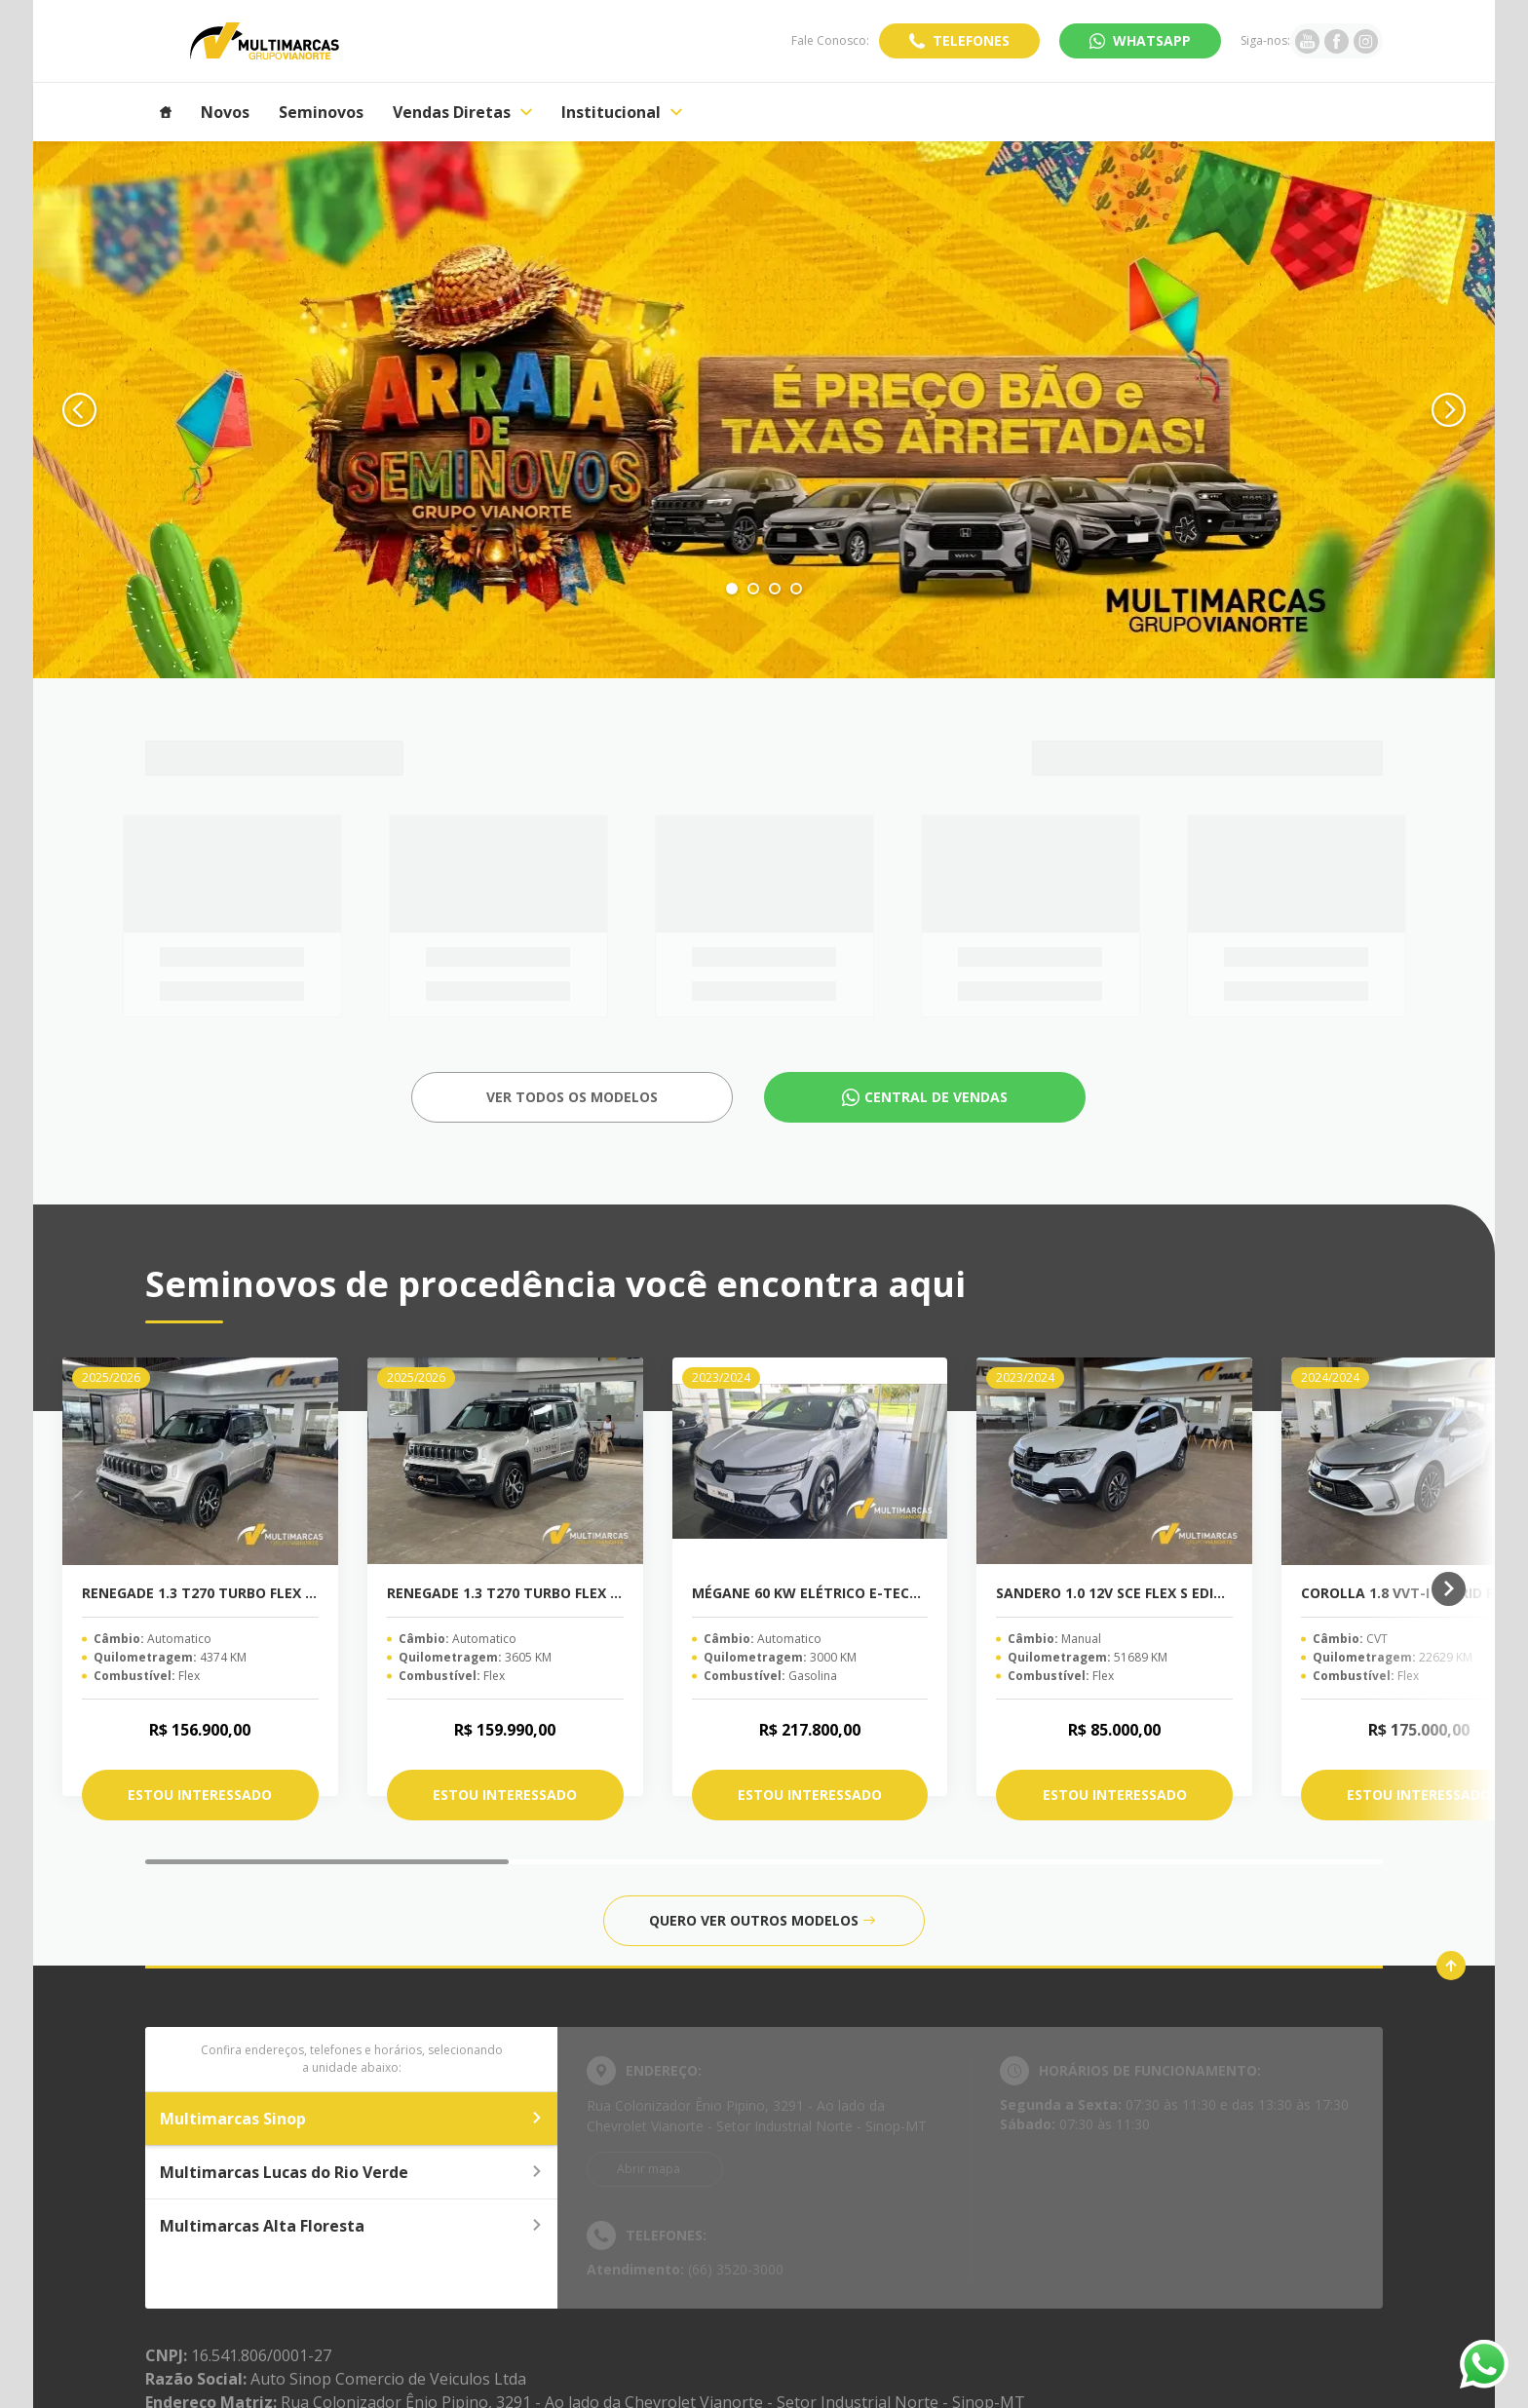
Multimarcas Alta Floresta (351, 2225)
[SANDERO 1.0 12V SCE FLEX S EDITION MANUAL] (1114, 1461)
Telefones (971, 40)
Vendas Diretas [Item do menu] (462, 112)
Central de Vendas (936, 1097)
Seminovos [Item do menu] (321, 112)
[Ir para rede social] (1307, 41)
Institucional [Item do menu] (621, 112)
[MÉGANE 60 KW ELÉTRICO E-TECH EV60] (810, 1461)
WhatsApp (1152, 40)
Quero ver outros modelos (762, 1920)
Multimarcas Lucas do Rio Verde (351, 2172)
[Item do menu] (166, 112)
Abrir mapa (648, 2168)
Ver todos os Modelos (572, 1097)
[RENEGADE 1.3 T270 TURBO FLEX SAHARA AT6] (200, 1461)
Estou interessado (200, 1794)
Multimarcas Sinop (351, 2118)
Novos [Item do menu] (225, 112)
